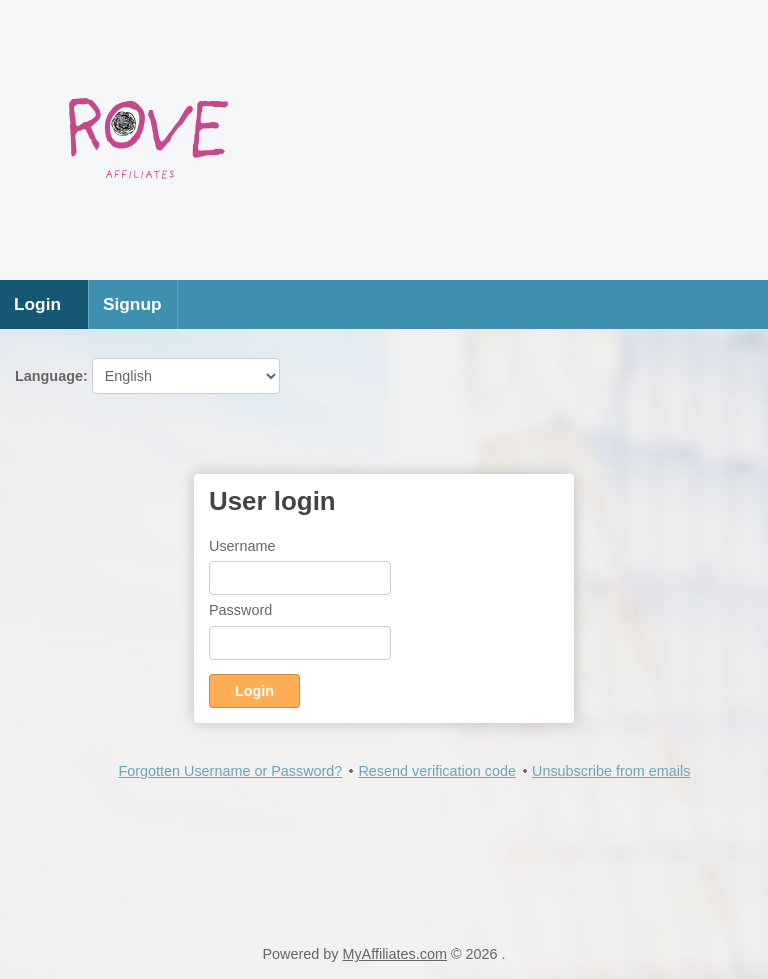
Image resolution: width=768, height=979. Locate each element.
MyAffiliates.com (394, 954)
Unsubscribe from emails (611, 771)
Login (37, 304)
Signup (132, 304)
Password (240, 610)
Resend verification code (437, 771)
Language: (147, 376)
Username (242, 546)
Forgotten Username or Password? (230, 771)
